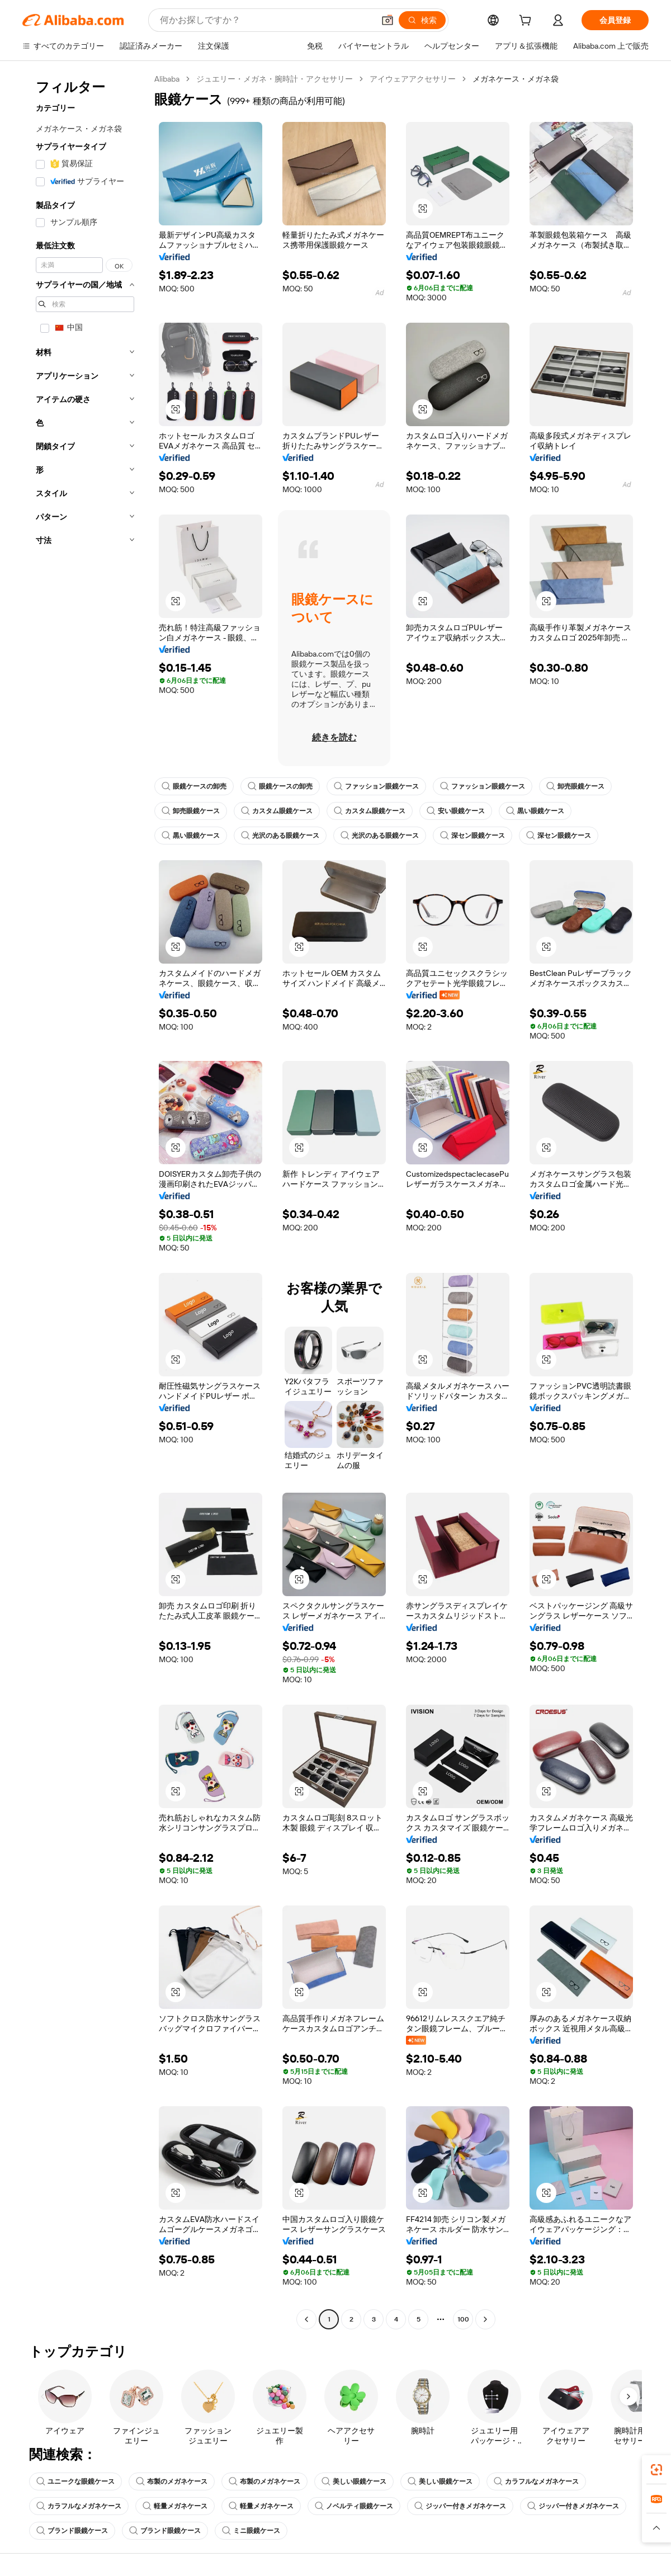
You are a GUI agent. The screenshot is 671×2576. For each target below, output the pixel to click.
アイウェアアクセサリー (413, 78)
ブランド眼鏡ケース (72, 2530)
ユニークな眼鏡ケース (75, 2481)
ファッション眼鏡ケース (376, 786)
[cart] (527, 21)
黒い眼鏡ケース (535, 810)
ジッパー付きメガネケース (460, 2506)
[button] (387, 20)
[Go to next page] (485, 2319)
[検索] (422, 20)
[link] (656, 2469)
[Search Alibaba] (266, 20)
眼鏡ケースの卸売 (194, 786)
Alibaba (166, 78)
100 (463, 2319)
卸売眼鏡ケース (575, 786)
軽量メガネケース (175, 2506)
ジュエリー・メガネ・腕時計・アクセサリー (274, 78)
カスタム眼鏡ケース (277, 810)
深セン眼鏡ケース (472, 835)
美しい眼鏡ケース (354, 2481)
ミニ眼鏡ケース (251, 2530)
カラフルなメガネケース (536, 2481)
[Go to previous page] (306, 2319)
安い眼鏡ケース (456, 810)
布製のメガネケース (171, 2481)
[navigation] (85, 1200)
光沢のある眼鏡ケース (280, 835)
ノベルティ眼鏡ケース (354, 2506)
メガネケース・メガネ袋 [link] (515, 78)
